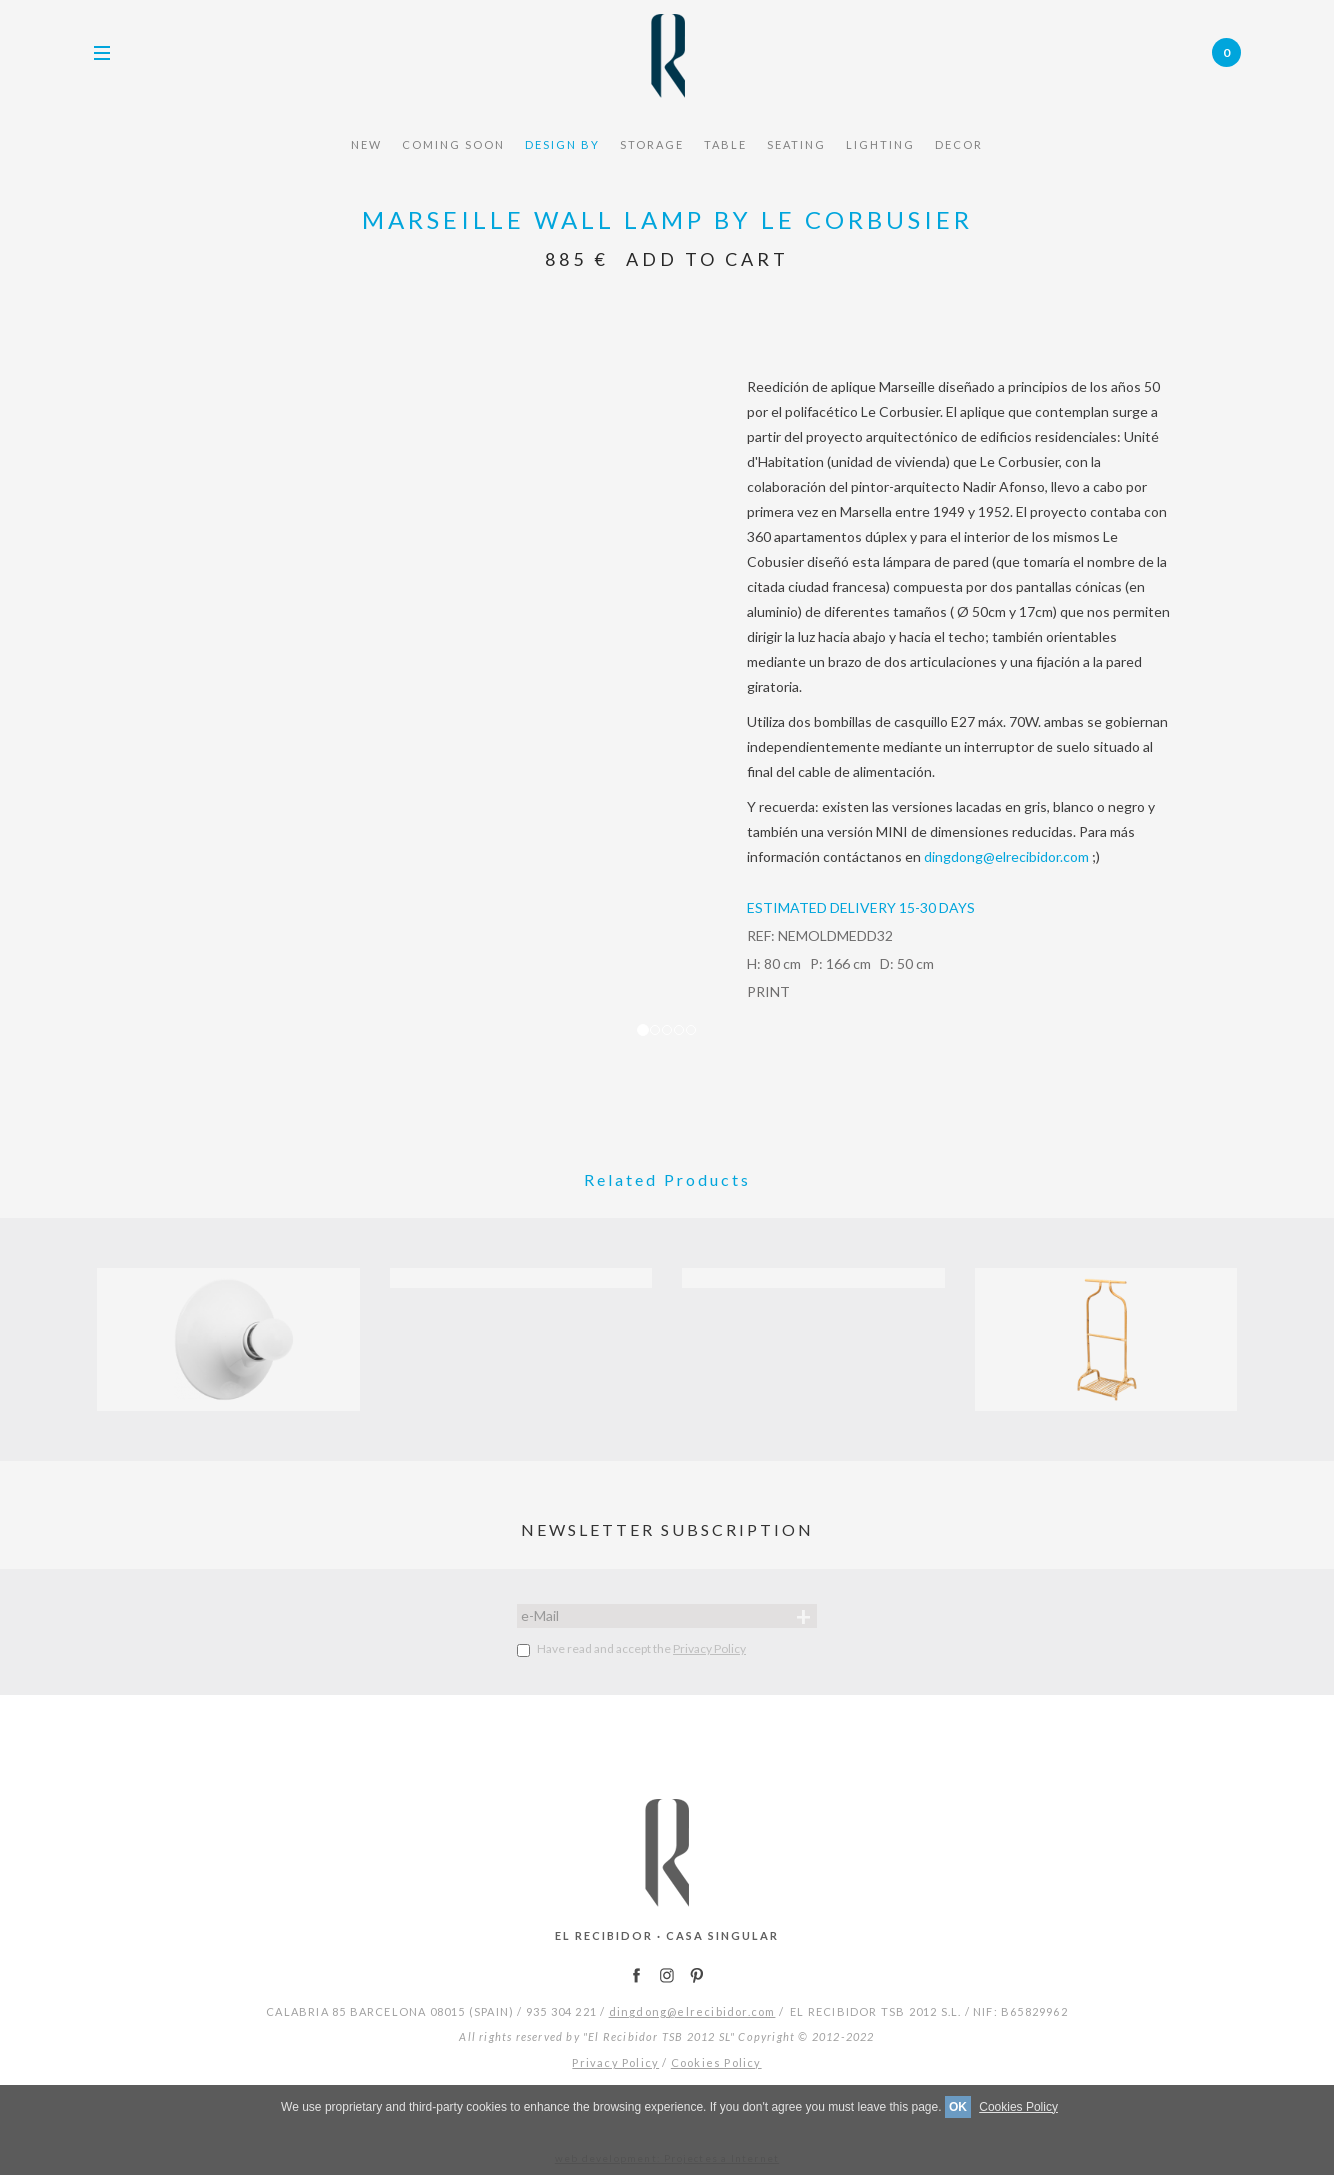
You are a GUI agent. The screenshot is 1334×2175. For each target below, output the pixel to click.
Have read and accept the (631, 1649)
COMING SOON (453, 144)
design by (562, 144)
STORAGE (652, 144)
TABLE (725, 144)
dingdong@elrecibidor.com (1006, 856)
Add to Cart (707, 259)
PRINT (768, 991)
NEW (366, 144)
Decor (959, 144)
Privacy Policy (709, 1648)
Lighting (880, 144)
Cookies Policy (716, 2062)
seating (796, 144)
